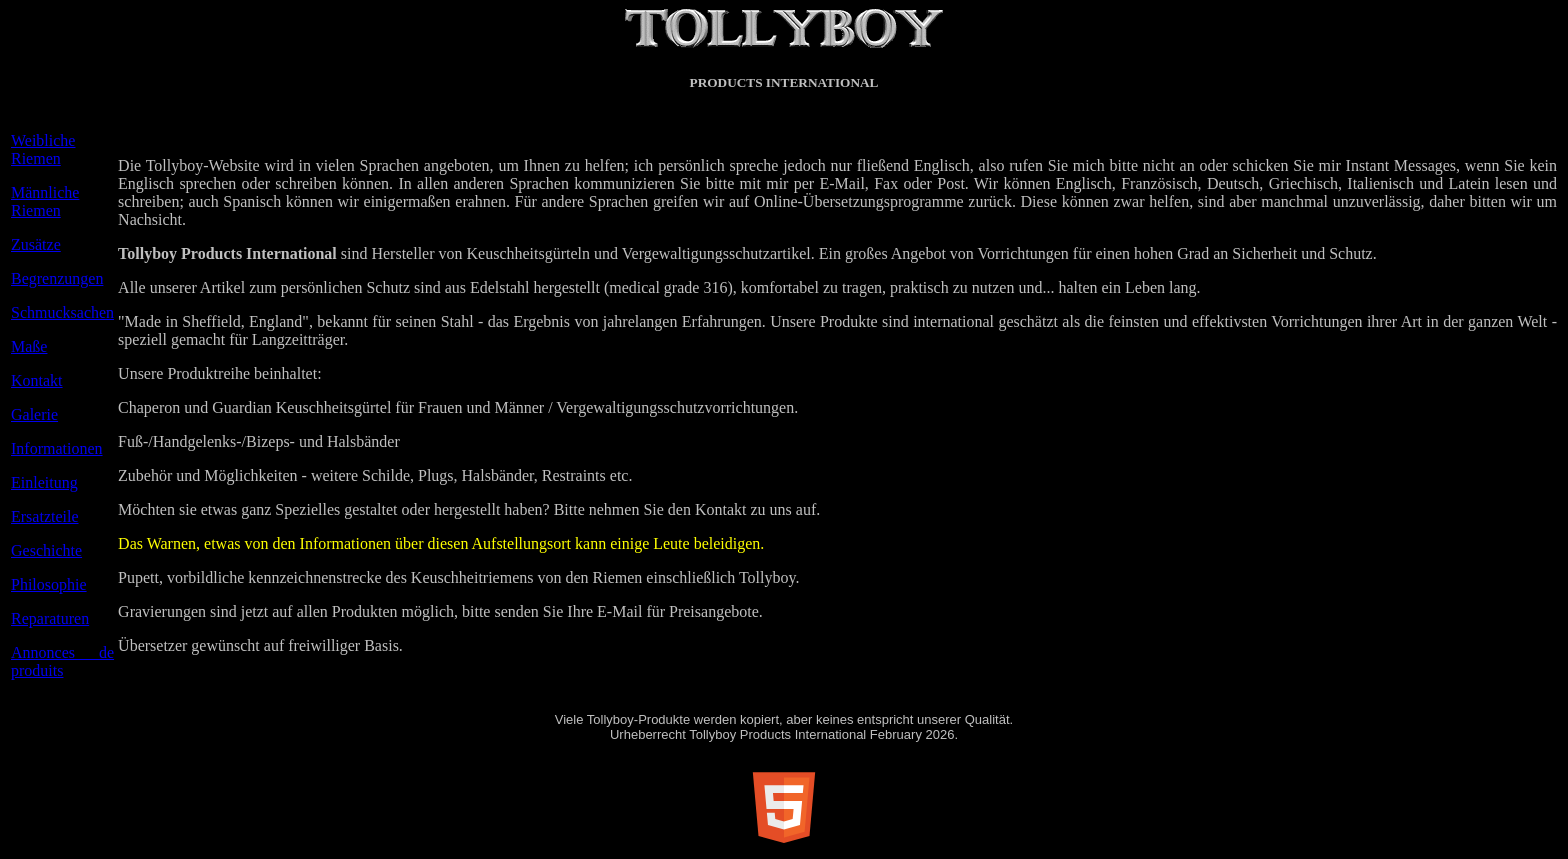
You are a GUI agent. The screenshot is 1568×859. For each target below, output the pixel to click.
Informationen (57, 448)
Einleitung (44, 482)
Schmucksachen (62, 312)
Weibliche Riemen (43, 149)
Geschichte (46, 550)
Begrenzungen (57, 278)
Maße (29, 346)
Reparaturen (50, 618)
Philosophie (49, 584)
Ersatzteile (45, 516)
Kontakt (37, 380)
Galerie (34, 414)
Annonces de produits (62, 661)
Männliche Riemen (45, 201)
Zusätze (36, 244)
